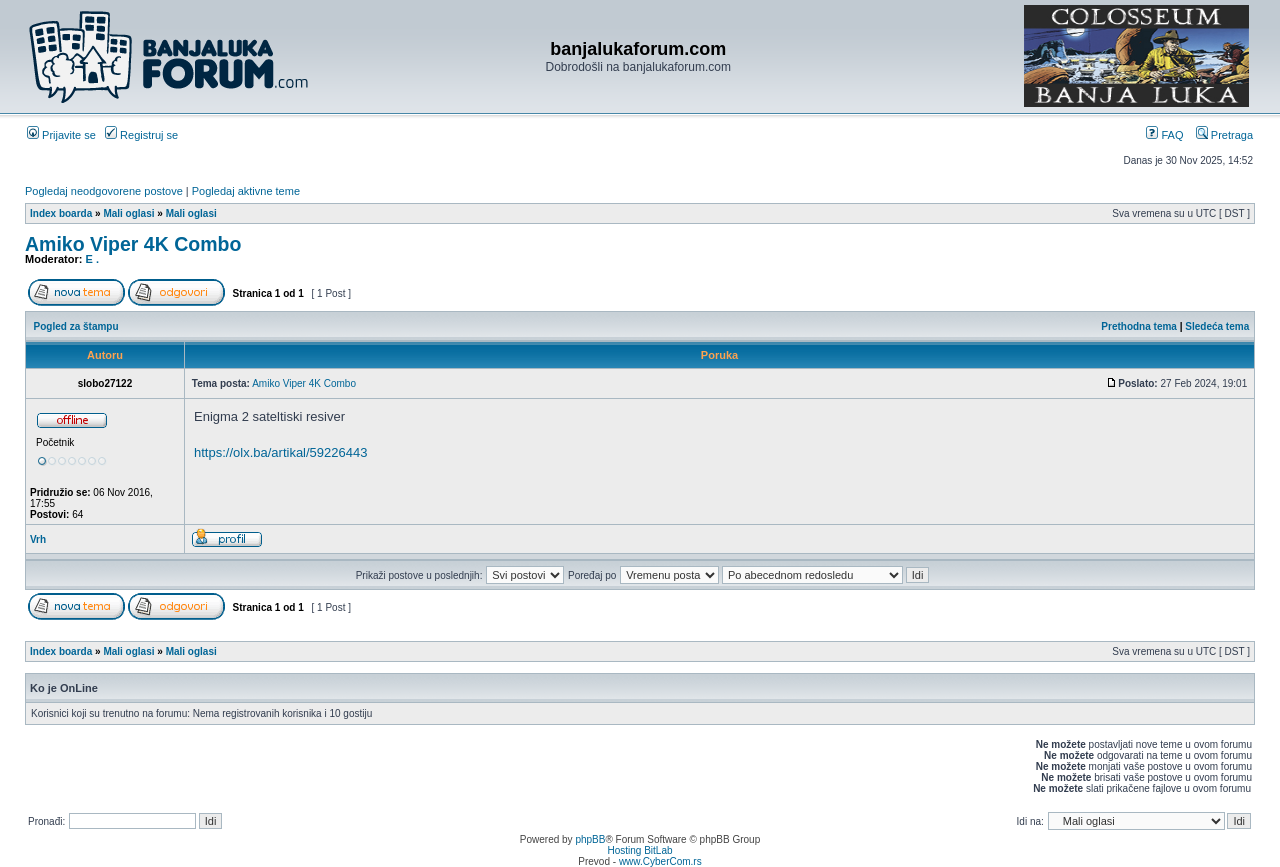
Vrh (38, 539)
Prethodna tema (1139, 326)
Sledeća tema (1217, 326)
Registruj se (141, 135)
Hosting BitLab (639, 850)
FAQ (1164, 135)
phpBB (590, 839)
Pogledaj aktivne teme (246, 191)
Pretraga (1224, 135)
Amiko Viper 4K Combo (133, 244)
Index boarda (61, 213)
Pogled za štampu (76, 326)
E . (92, 259)
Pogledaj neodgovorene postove (104, 191)
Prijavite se (61, 135)
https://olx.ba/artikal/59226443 (280, 452)
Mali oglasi (128, 213)
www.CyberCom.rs (660, 861)
